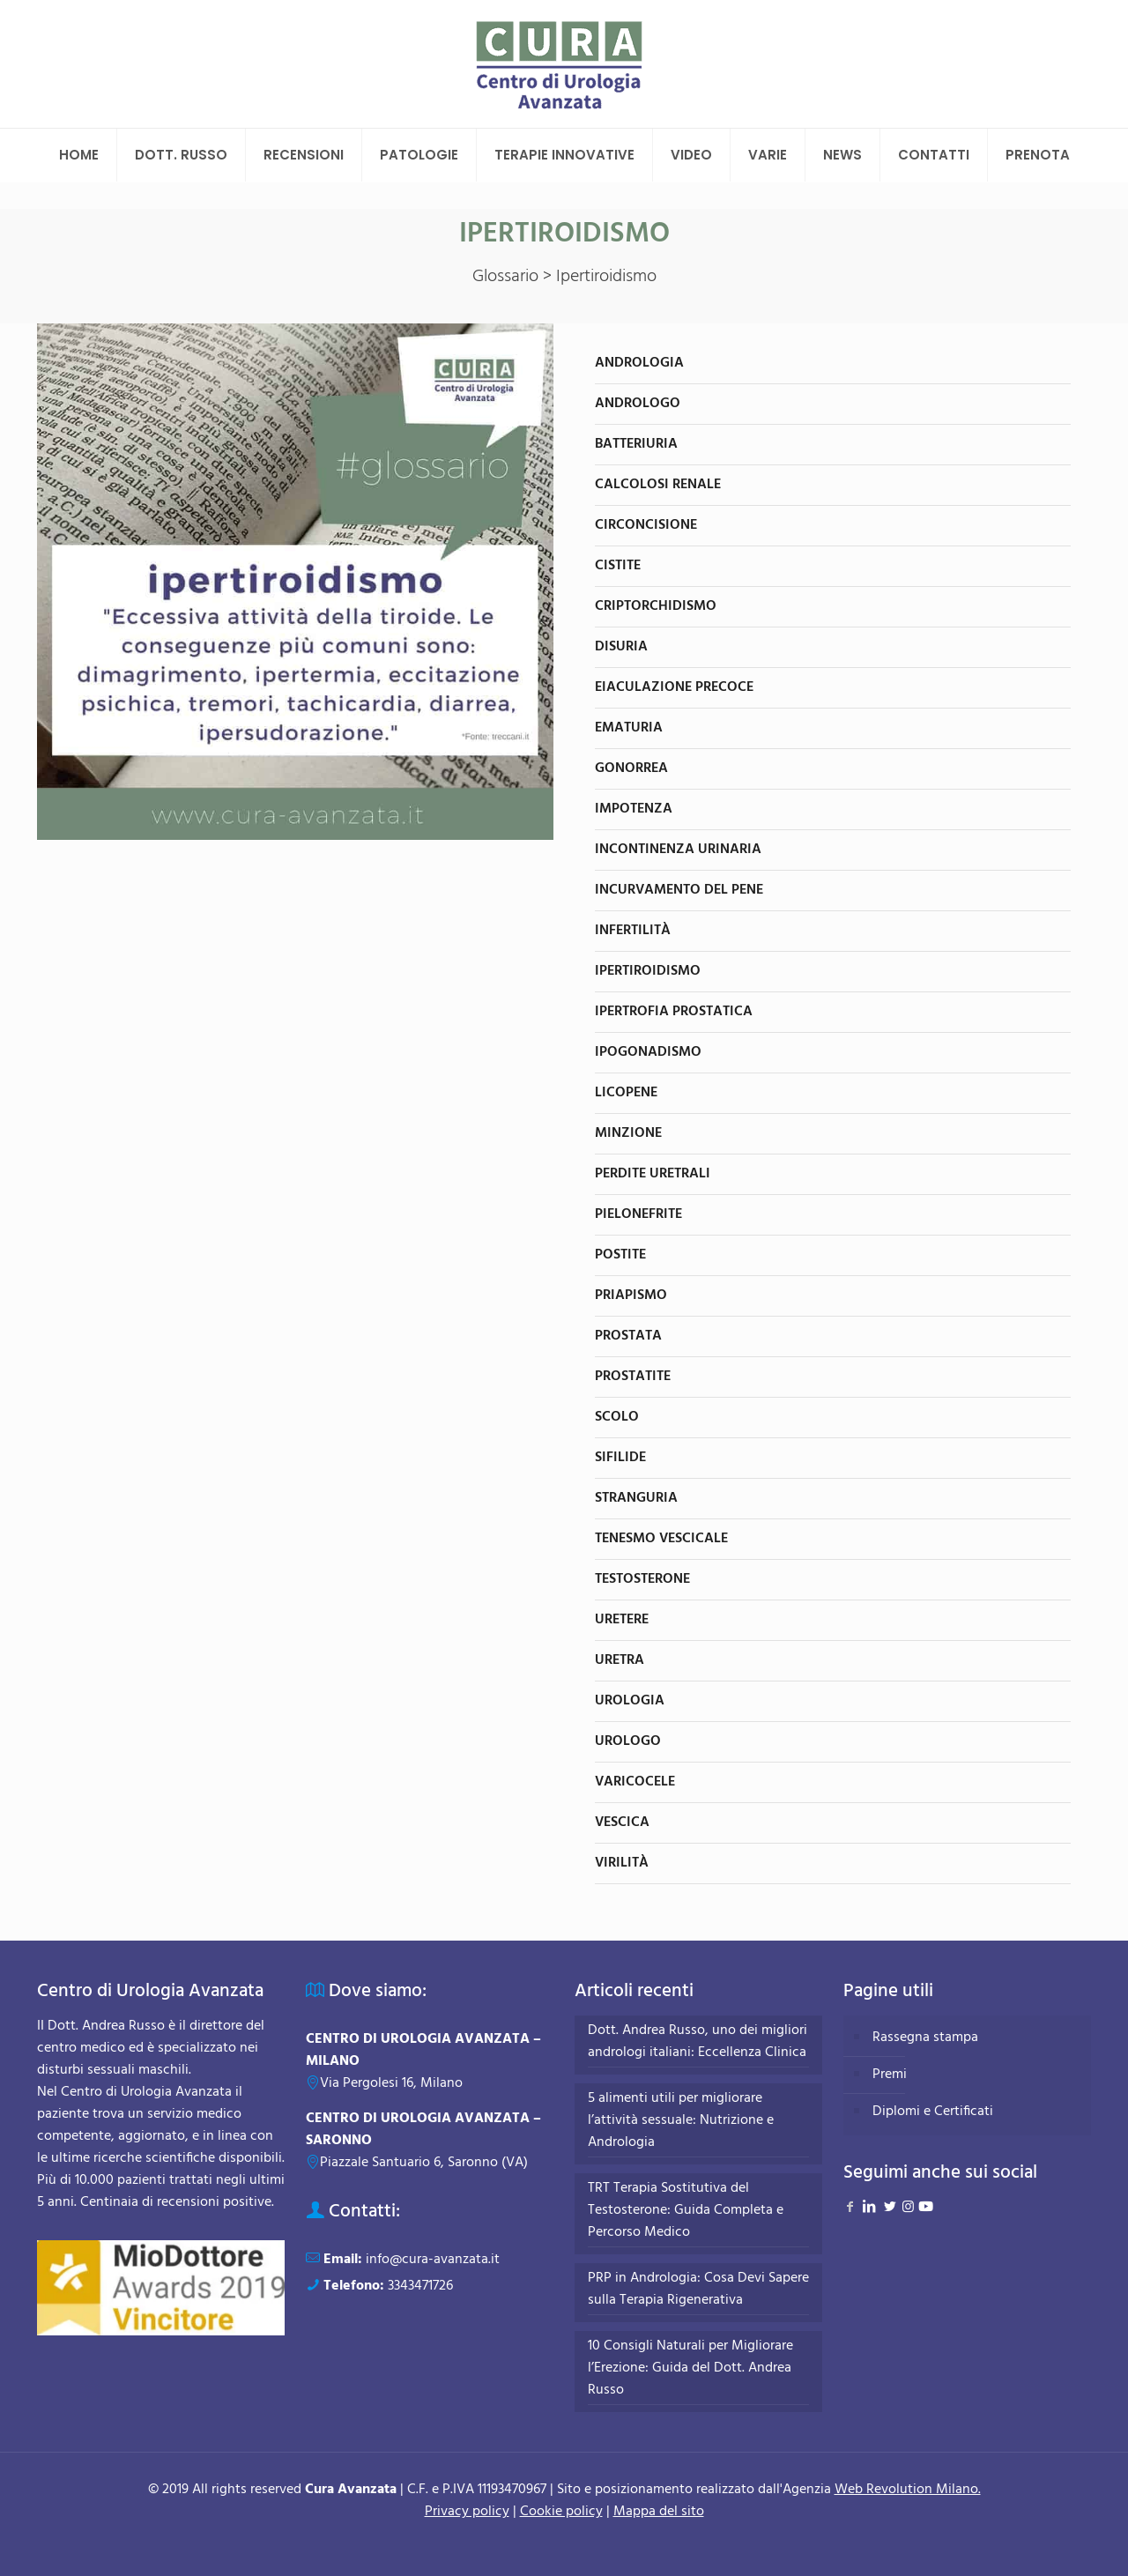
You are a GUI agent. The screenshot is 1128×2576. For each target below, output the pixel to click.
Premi (889, 2074)
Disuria (621, 646)
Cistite (618, 565)
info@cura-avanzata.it (433, 2259)
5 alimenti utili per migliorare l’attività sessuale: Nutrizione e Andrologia (681, 2121)
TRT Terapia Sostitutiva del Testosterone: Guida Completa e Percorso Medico (685, 2211)
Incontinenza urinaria (678, 849)
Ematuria (629, 727)
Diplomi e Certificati (932, 2111)
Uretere (622, 1619)
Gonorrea (631, 768)
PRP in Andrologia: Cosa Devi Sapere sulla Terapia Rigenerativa (698, 2290)
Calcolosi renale (658, 484)
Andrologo (637, 403)
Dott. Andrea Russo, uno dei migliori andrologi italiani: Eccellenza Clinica (697, 2042)
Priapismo (631, 1295)
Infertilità (633, 930)
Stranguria (636, 1498)
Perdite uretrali (652, 1173)
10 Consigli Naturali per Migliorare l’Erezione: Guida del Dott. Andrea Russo (690, 2368)
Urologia (629, 1700)
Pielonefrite (638, 1214)
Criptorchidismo (655, 606)
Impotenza (633, 809)
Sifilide (620, 1457)
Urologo (628, 1741)
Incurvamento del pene (679, 890)
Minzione (628, 1133)
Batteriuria (636, 444)
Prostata (628, 1336)
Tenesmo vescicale (661, 1538)
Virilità (622, 1863)
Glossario (505, 277)
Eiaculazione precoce (674, 687)
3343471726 (420, 2286)
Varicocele (635, 1782)
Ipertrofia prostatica (674, 1011)
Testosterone (642, 1579)
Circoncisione (646, 525)
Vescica (622, 1822)
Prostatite (633, 1376)
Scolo (617, 1417)
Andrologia (639, 363)
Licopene (626, 1092)
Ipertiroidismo (648, 971)
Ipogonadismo (648, 1052)
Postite (620, 1254)
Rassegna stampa (925, 2037)
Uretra (619, 1660)
